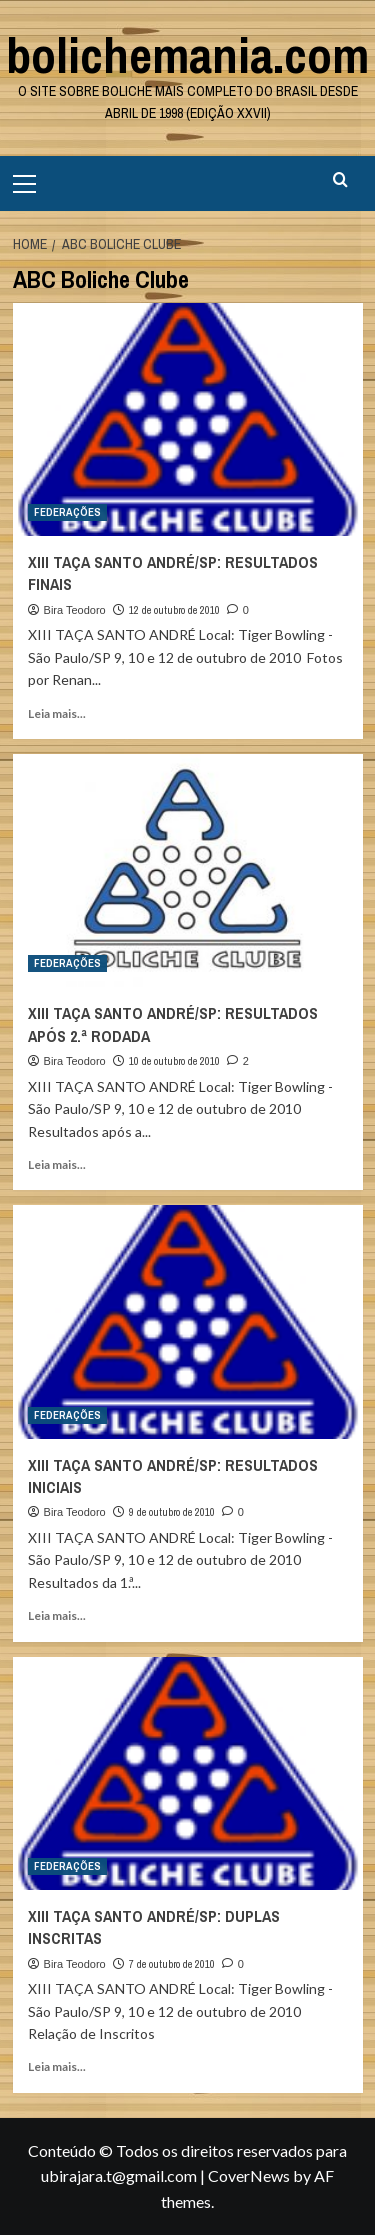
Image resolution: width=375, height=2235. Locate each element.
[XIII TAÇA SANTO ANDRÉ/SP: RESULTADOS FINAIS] (188, 419)
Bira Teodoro (75, 610)
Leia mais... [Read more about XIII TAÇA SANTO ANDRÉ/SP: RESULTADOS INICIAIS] (57, 1615)
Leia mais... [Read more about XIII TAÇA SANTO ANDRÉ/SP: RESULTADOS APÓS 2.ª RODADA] (57, 1164)
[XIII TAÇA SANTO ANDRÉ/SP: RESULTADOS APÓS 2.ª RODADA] (188, 870)
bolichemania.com (187, 55)
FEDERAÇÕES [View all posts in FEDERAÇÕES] (67, 512)
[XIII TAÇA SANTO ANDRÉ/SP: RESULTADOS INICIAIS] (188, 1321)
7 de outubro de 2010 (172, 1964)
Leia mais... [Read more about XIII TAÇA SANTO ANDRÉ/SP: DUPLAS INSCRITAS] (57, 2066)
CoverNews (249, 2175)
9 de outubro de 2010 (172, 1512)
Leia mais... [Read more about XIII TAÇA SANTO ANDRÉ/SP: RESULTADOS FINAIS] (57, 713)
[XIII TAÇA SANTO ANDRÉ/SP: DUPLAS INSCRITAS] (188, 1773)
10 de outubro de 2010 (174, 1061)
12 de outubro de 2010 (174, 610)
